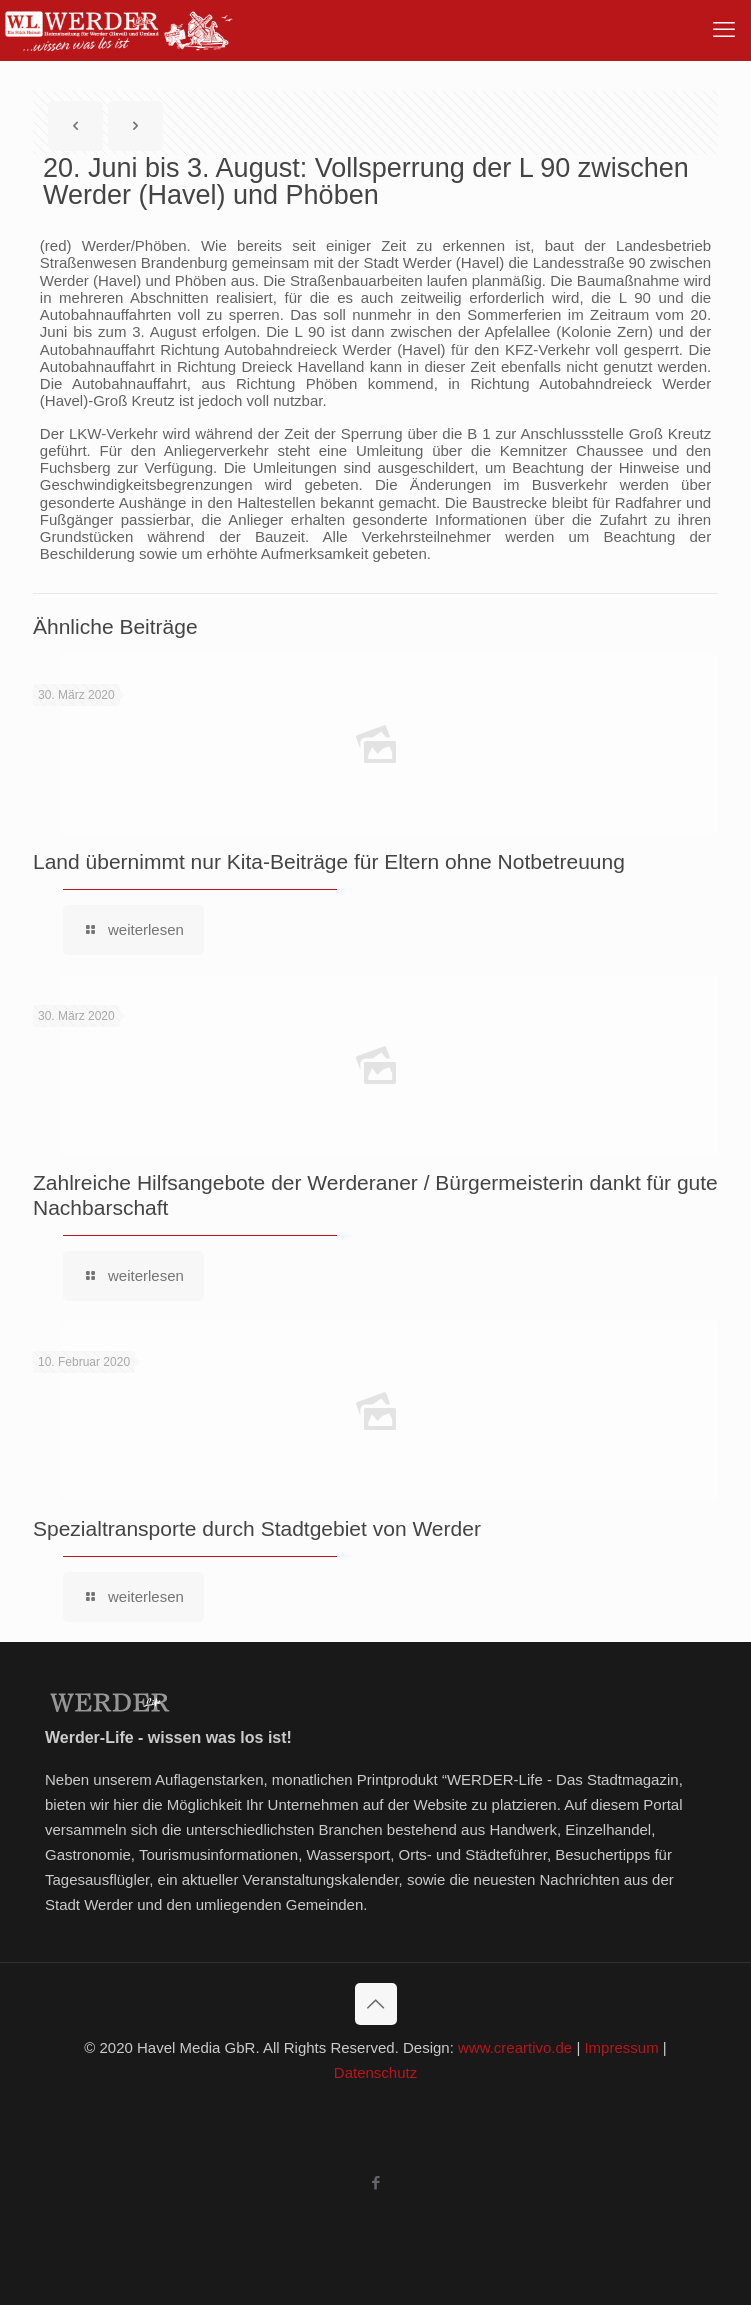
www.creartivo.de (515, 2047)
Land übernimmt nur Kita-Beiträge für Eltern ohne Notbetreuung (329, 861)
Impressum (621, 2047)
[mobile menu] (724, 30)
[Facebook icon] (375, 2182)
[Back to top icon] (376, 2004)
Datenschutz (375, 2072)
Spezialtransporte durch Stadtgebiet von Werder (257, 1528)
